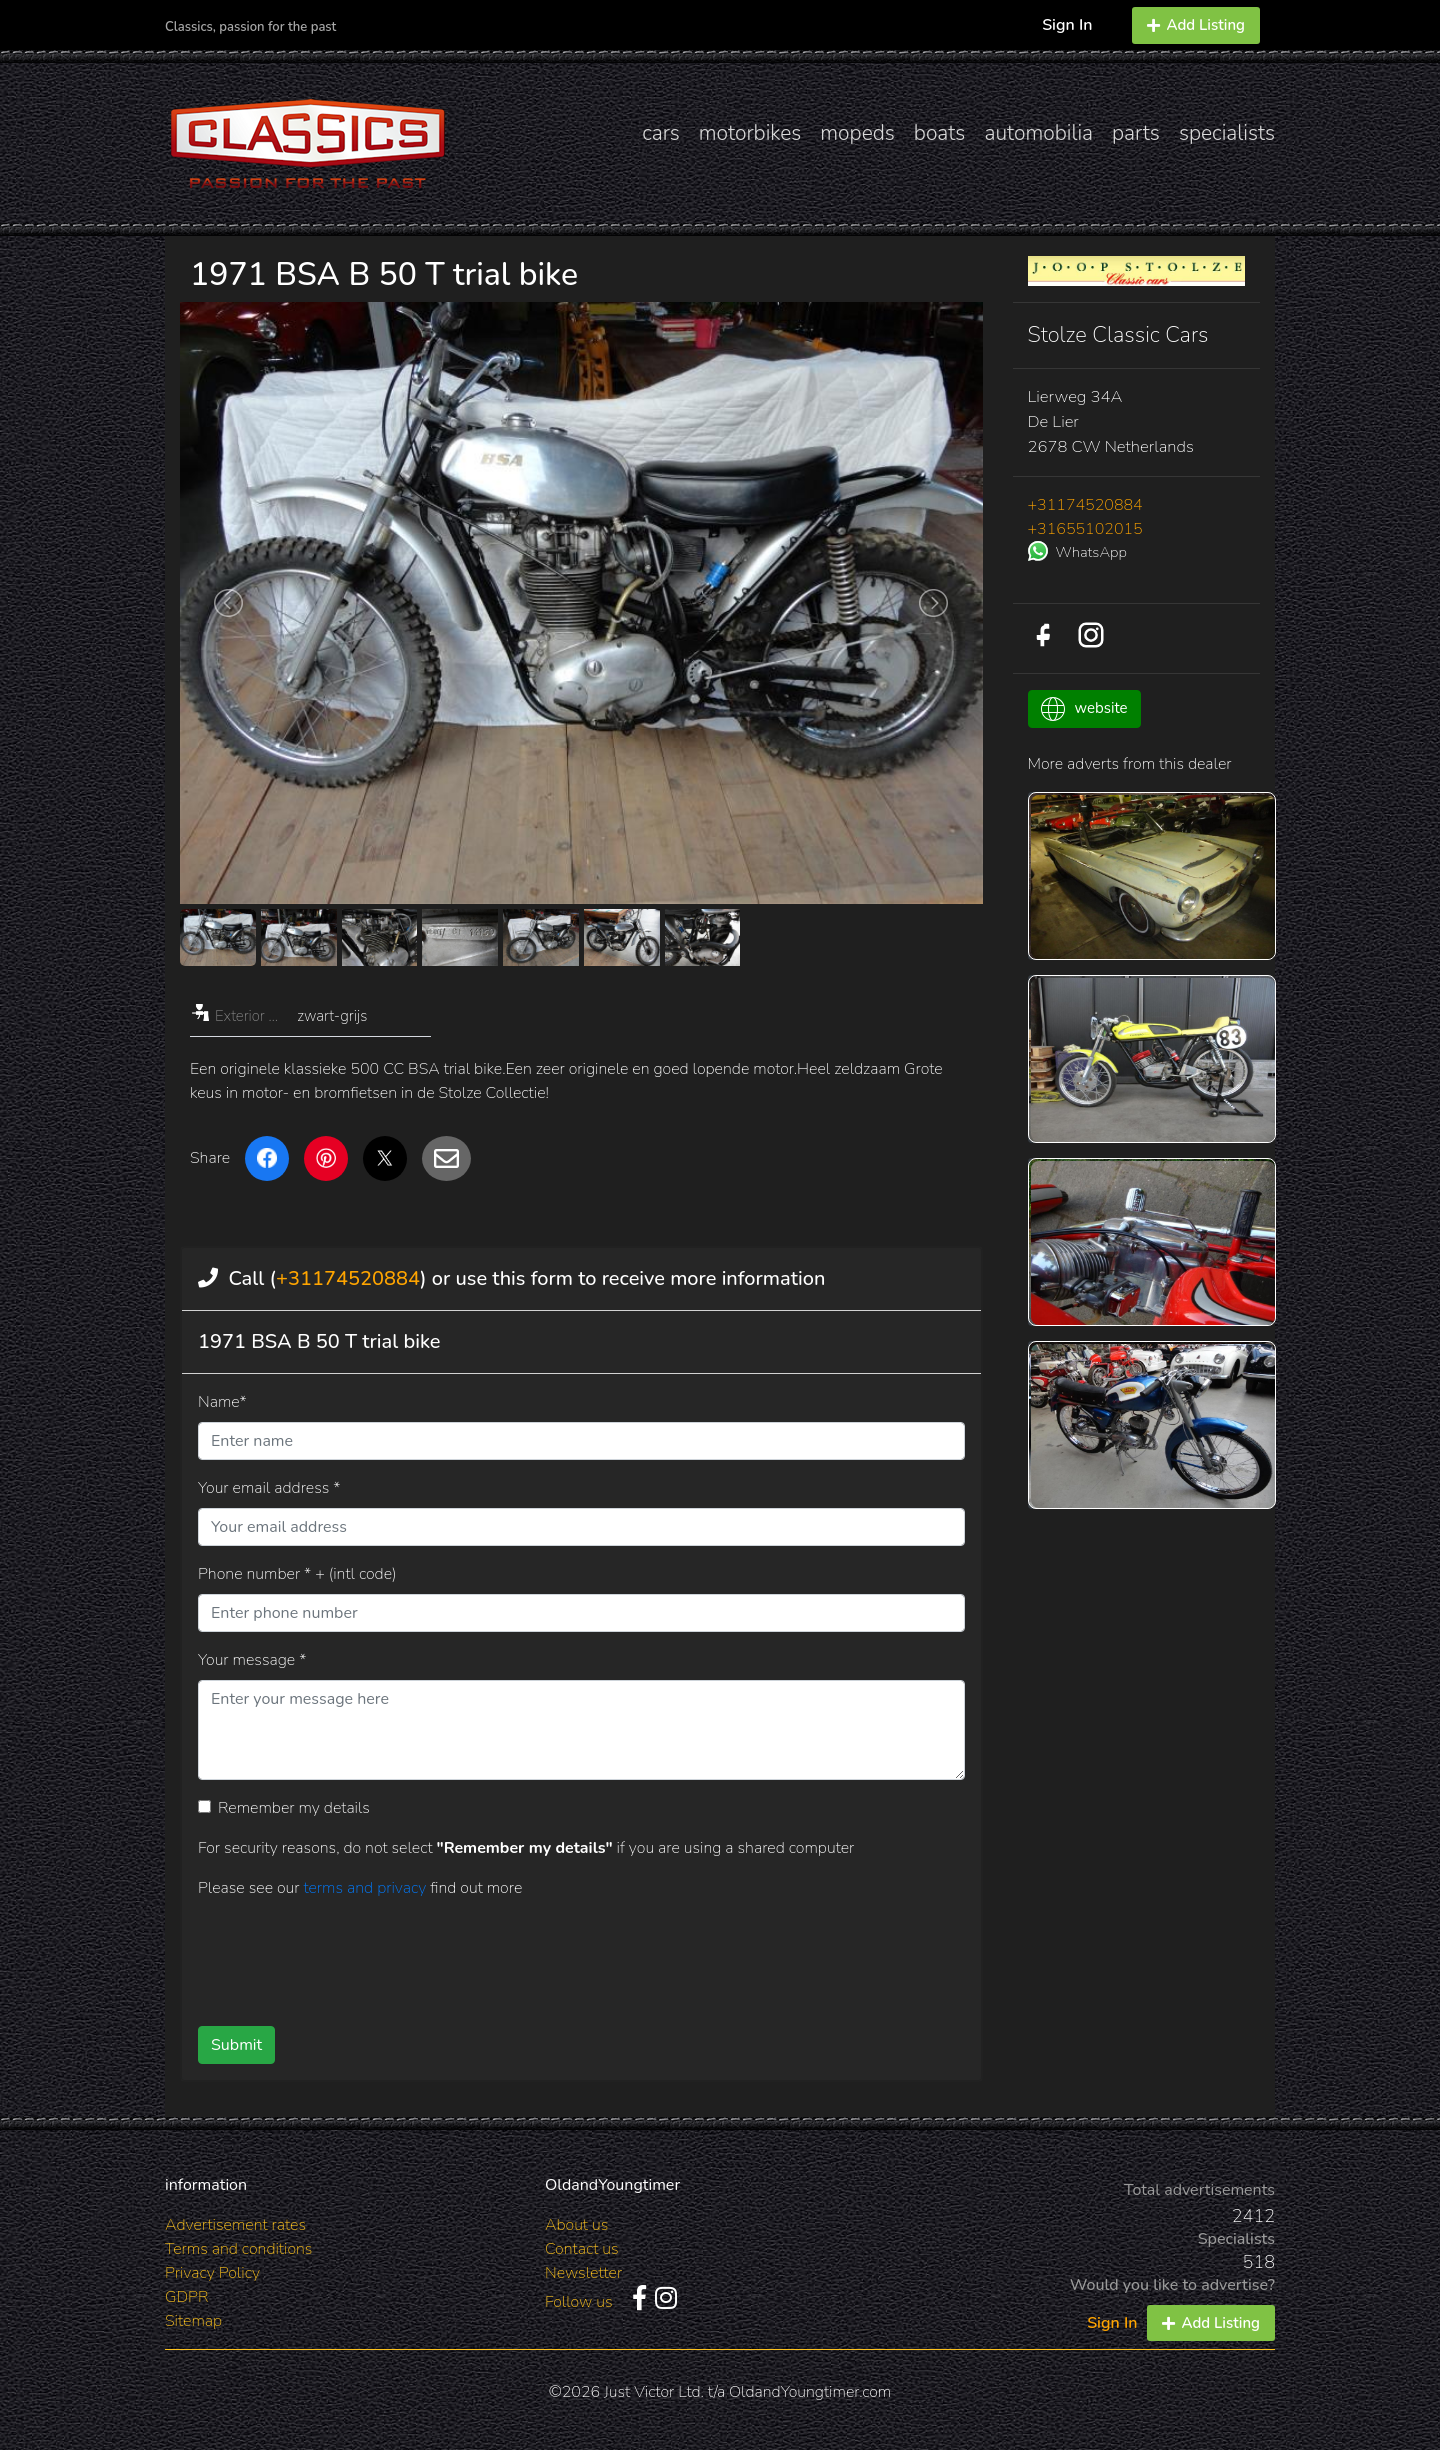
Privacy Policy (212, 2273)
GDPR (186, 2297)
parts (1136, 133)
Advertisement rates (235, 2225)
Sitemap (193, 2321)
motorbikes (750, 133)
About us (576, 2225)
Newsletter (583, 2273)
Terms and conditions (238, 2249)
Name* (222, 1402)
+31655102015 (1085, 529)
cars (661, 133)
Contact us (582, 2249)
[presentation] (549, 1955)
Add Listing (1196, 25)
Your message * (252, 1660)
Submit (236, 2045)
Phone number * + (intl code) (297, 1574)
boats (940, 133)
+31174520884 (348, 1278)
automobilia (1038, 133)
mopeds (857, 133)
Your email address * (269, 1488)
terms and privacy (366, 1888)
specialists (1227, 133)
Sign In (1067, 25)
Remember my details (294, 1808)
